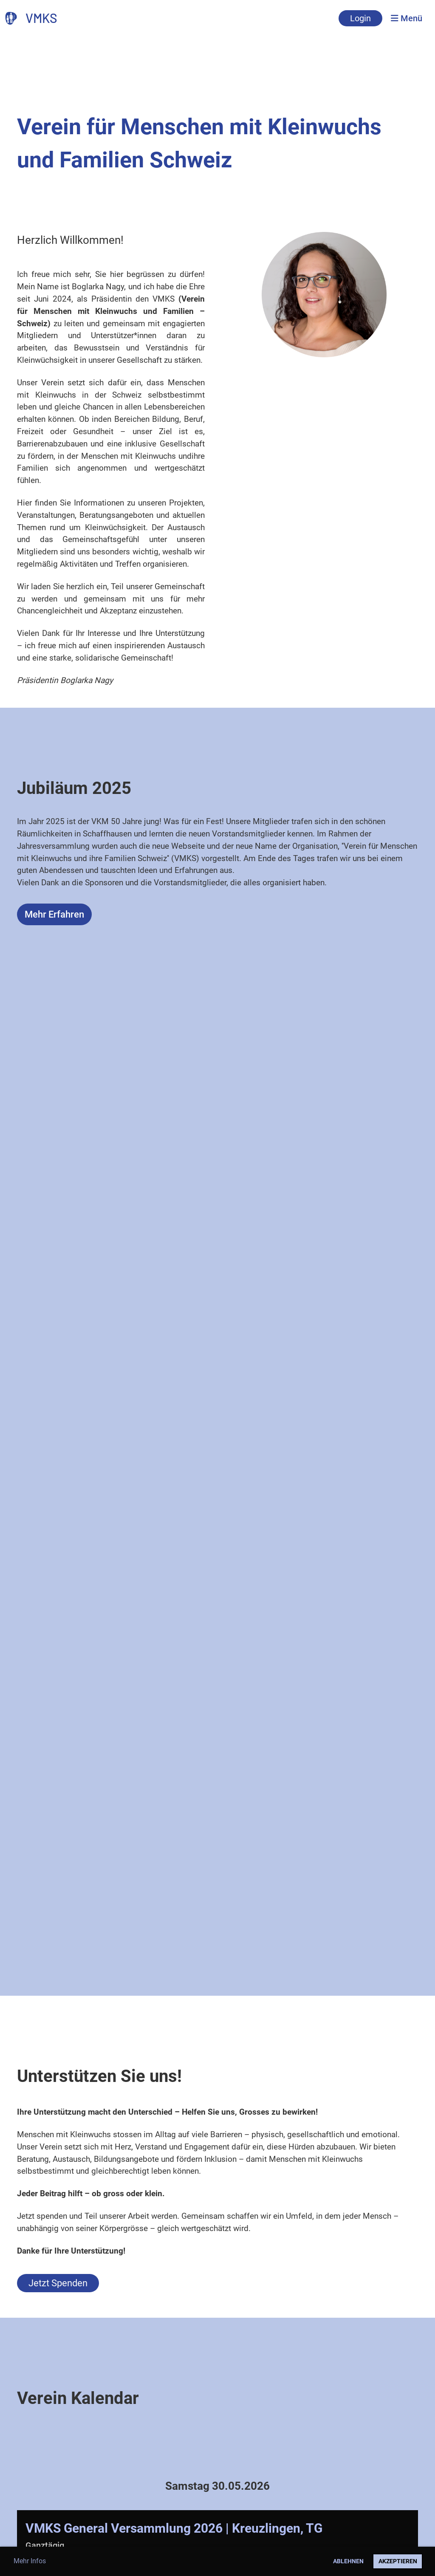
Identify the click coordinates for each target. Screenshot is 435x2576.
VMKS (41, 17)
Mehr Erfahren (54, 914)
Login (360, 18)
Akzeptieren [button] (398, 2561)
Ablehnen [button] (348, 2561)
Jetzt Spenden (58, 2283)
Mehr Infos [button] (30, 2561)
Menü (406, 18)
